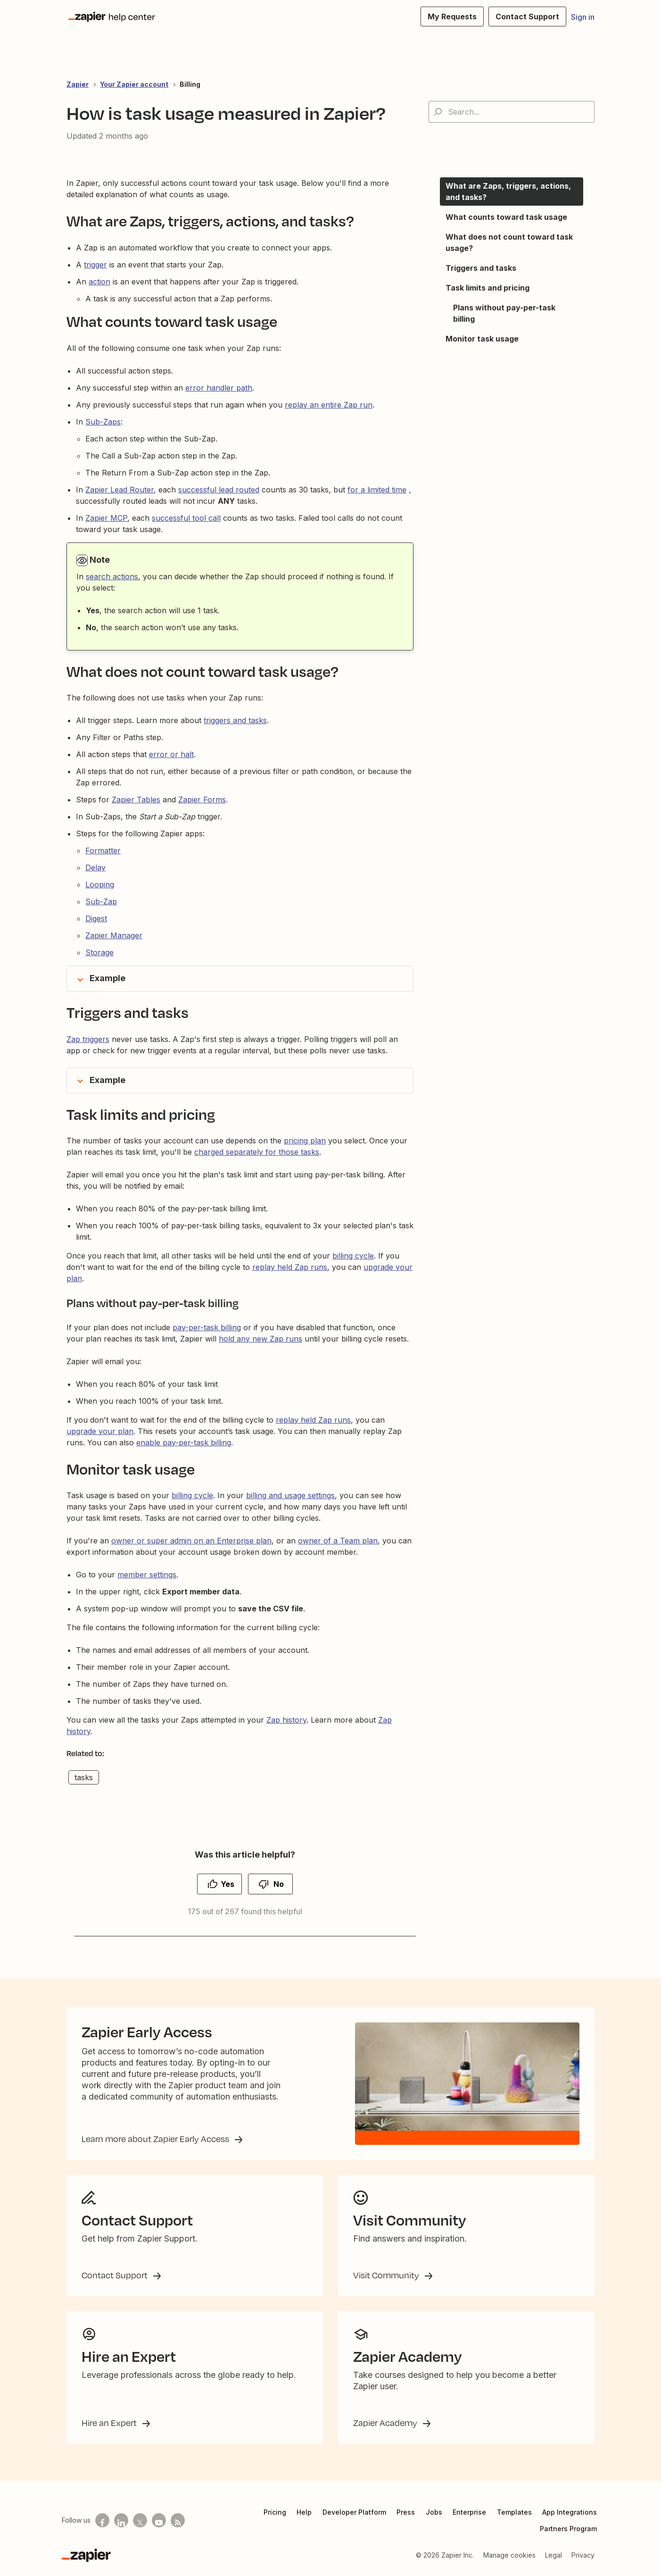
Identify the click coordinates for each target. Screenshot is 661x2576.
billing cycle (353, 1255)
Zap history (286, 1720)
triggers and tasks (235, 720)
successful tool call (186, 518)
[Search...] (512, 112)
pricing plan (305, 1140)
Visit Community (387, 2275)
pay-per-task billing (207, 1327)
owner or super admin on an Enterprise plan (191, 1540)
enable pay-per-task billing (183, 1442)
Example (107, 978)
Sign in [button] (583, 17)
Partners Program (568, 2529)
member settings (146, 1574)
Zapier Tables (136, 799)
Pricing (275, 2512)
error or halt (171, 754)
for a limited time (376, 489)
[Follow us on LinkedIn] (121, 2520)
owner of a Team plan (338, 1540)
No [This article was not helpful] (278, 1884)
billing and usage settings (290, 1495)
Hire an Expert (110, 2423)
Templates (514, 2512)
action (99, 281)
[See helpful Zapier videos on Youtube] (159, 2520)
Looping (99, 884)
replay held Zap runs (289, 1267)
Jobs (434, 2512)
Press (406, 2512)
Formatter (103, 850)
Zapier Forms (202, 799)
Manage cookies (509, 2555)
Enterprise (469, 2512)
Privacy (583, 2555)
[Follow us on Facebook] (102, 2520)
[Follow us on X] (140, 2520)
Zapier (77, 84)
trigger (95, 264)
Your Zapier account (134, 84)
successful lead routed (218, 489)
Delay (95, 867)
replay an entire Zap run (328, 404)
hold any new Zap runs (260, 1338)
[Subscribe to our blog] (178, 2520)
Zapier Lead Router (119, 489)
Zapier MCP (106, 518)
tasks (83, 1777)
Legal (553, 2555)
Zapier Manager (113, 935)
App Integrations (569, 2512)
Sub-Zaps (103, 421)
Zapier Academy (386, 2423)
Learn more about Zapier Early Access (156, 2139)
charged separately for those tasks (256, 1152)
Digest (96, 918)
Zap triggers (87, 1039)
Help (304, 2512)
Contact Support (115, 2275)
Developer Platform (354, 2512)
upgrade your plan (99, 1431)
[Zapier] (86, 2555)
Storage (99, 952)
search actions (112, 576)
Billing (190, 84)
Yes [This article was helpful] (227, 1884)
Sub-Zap (101, 901)
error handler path (218, 387)
